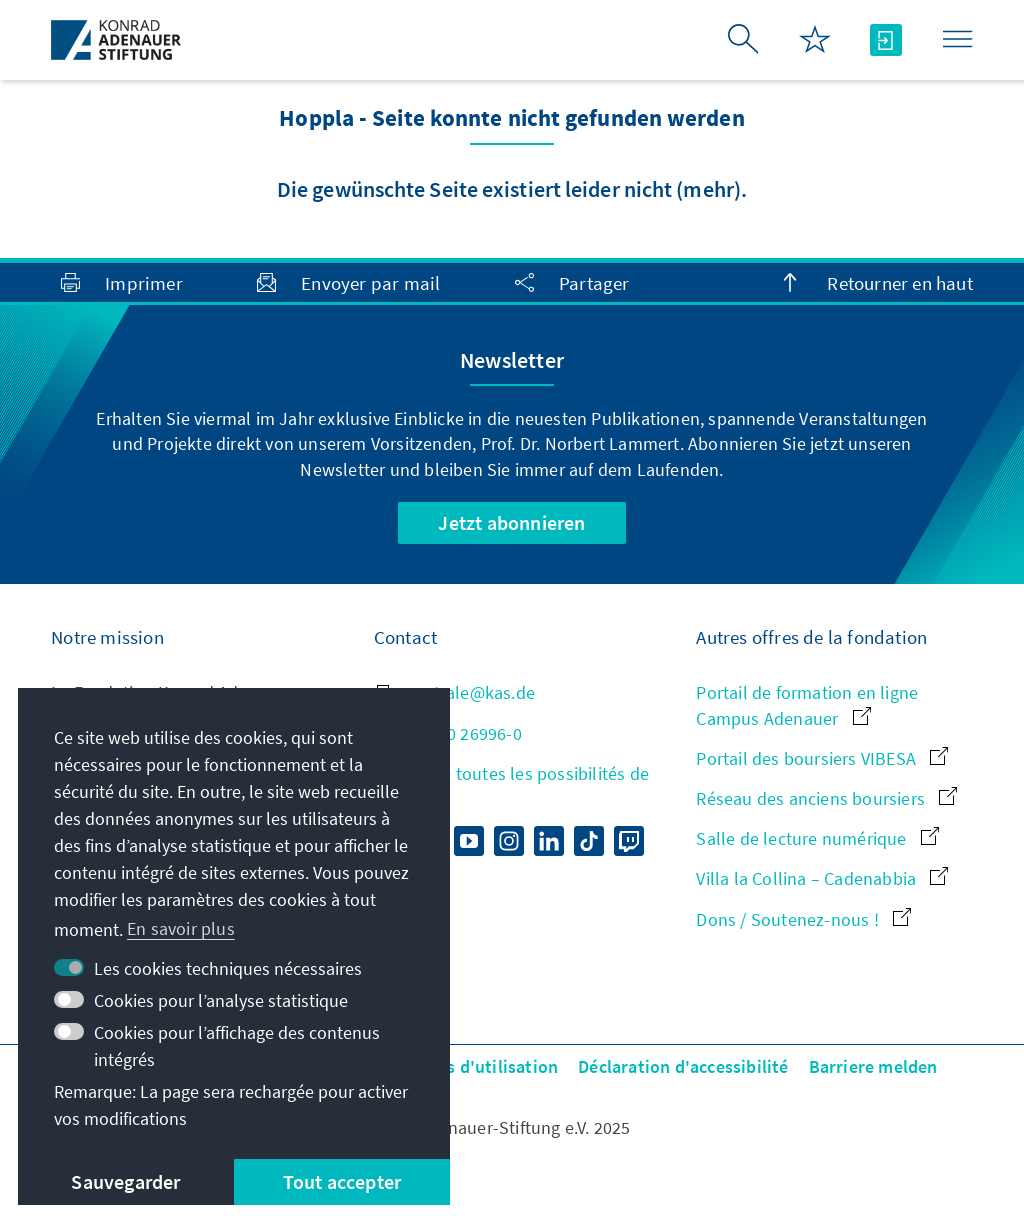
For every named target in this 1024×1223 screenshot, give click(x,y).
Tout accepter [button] (342, 1181)
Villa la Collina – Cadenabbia (822, 878)
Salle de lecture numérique (817, 838)
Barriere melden (873, 1066)
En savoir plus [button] (181, 928)
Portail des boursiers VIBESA (822, 758)
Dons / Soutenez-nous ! (803, 919)
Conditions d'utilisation (463, 1066)
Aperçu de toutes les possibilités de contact (511, 786)
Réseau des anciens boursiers (826, 798)
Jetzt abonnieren (511, 522)
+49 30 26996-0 (448, 733)
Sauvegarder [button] (125, 1181)
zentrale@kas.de (454, 692)
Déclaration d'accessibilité (683, 1066)
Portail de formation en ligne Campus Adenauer (807, 705)
